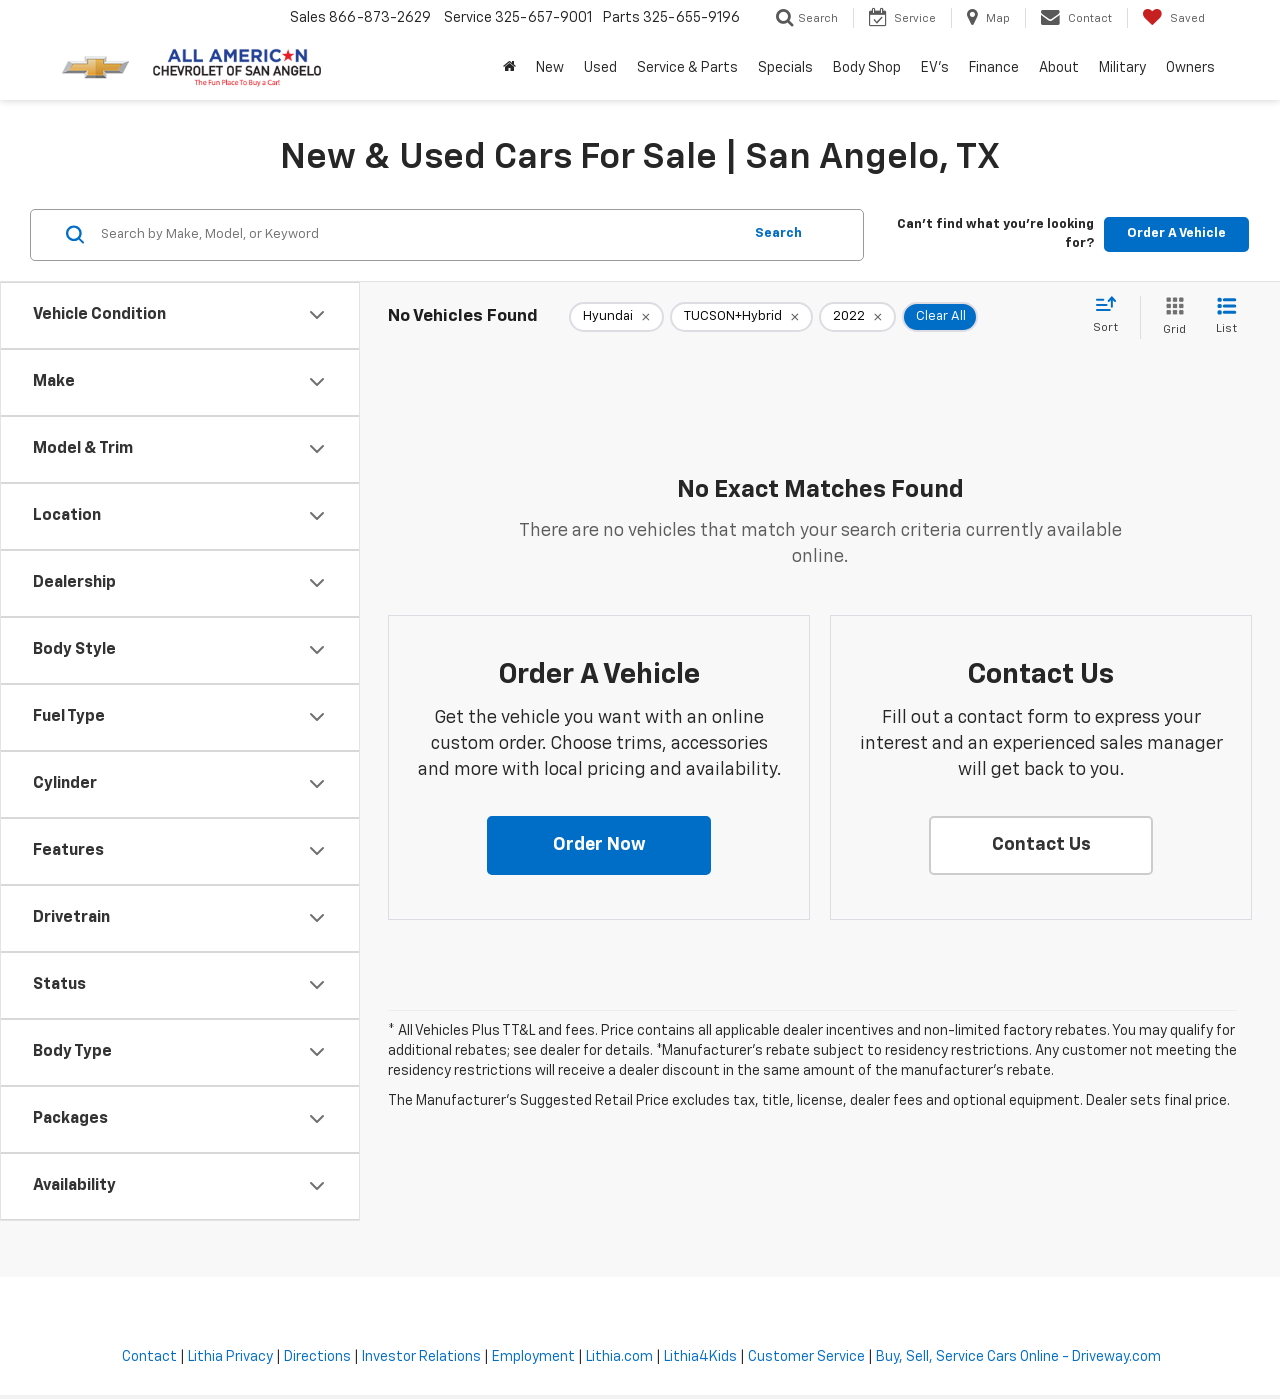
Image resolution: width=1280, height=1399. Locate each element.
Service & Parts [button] (687, 68)
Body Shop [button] (867, 68)
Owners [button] (1190, 68)
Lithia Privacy (230, 1357)
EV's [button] (935, 68)
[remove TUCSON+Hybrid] (741, 317)
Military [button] (1122, 68)
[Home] (509, 68)
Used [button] (600, 68)
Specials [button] (785, 68)
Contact (149, 1357)
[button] (599, 846)
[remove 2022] (857, 317)
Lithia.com (619, 1357)
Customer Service (806, 1357)
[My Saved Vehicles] (1173, 18)
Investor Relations (421, 1357)
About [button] (1059, 68)
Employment (533, 1357)
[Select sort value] (1111, 316)
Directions (317, 1357)
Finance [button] (994, 68)
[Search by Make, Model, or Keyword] (418, 235)
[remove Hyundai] (616, 317)
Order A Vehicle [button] (1176, 233)
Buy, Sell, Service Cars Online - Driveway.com (1018, 1357)
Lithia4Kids (700, 1357)
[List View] (1226, 317)
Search (778, 233)
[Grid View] (1170, 317)
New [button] (550, 68)
